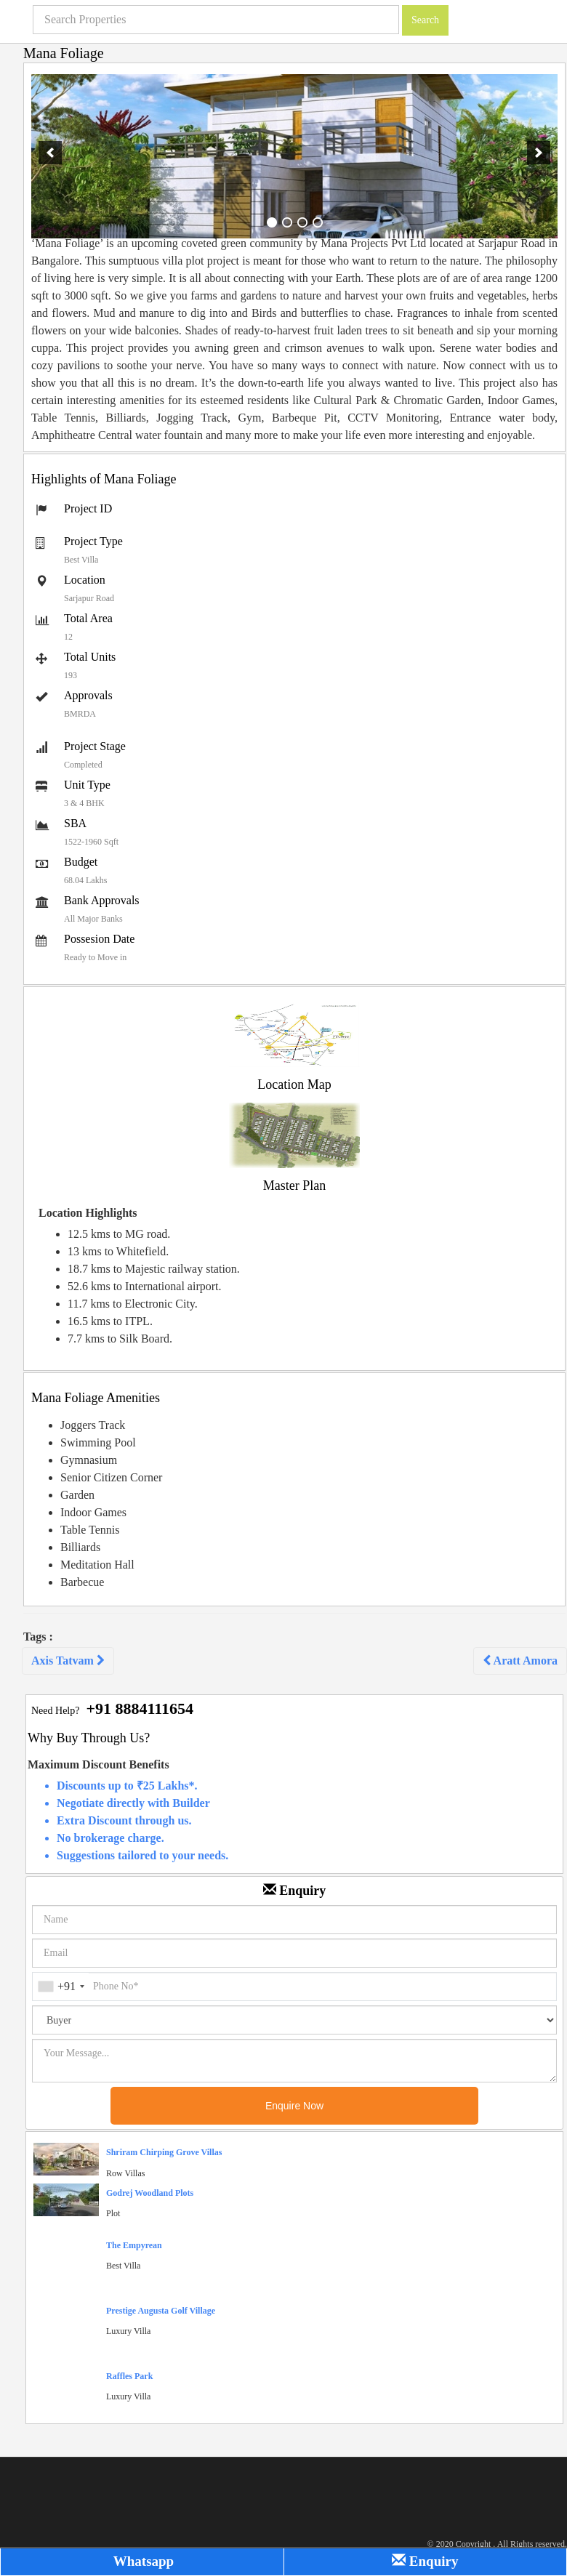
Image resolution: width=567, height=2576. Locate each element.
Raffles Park (129, 2376)
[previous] (50, 152)
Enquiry (425, 2561)
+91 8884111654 (139, 1708)
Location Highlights (88, 1213)
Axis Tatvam (68, 1660)
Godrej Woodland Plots (149, 2193)
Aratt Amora (520, 1660)
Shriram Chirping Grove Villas (164, 2152)
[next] (538, 152)
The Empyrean (134, 2245)
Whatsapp (142, 2561)
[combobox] (61, 1986)
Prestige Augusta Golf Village (160, 2311)
